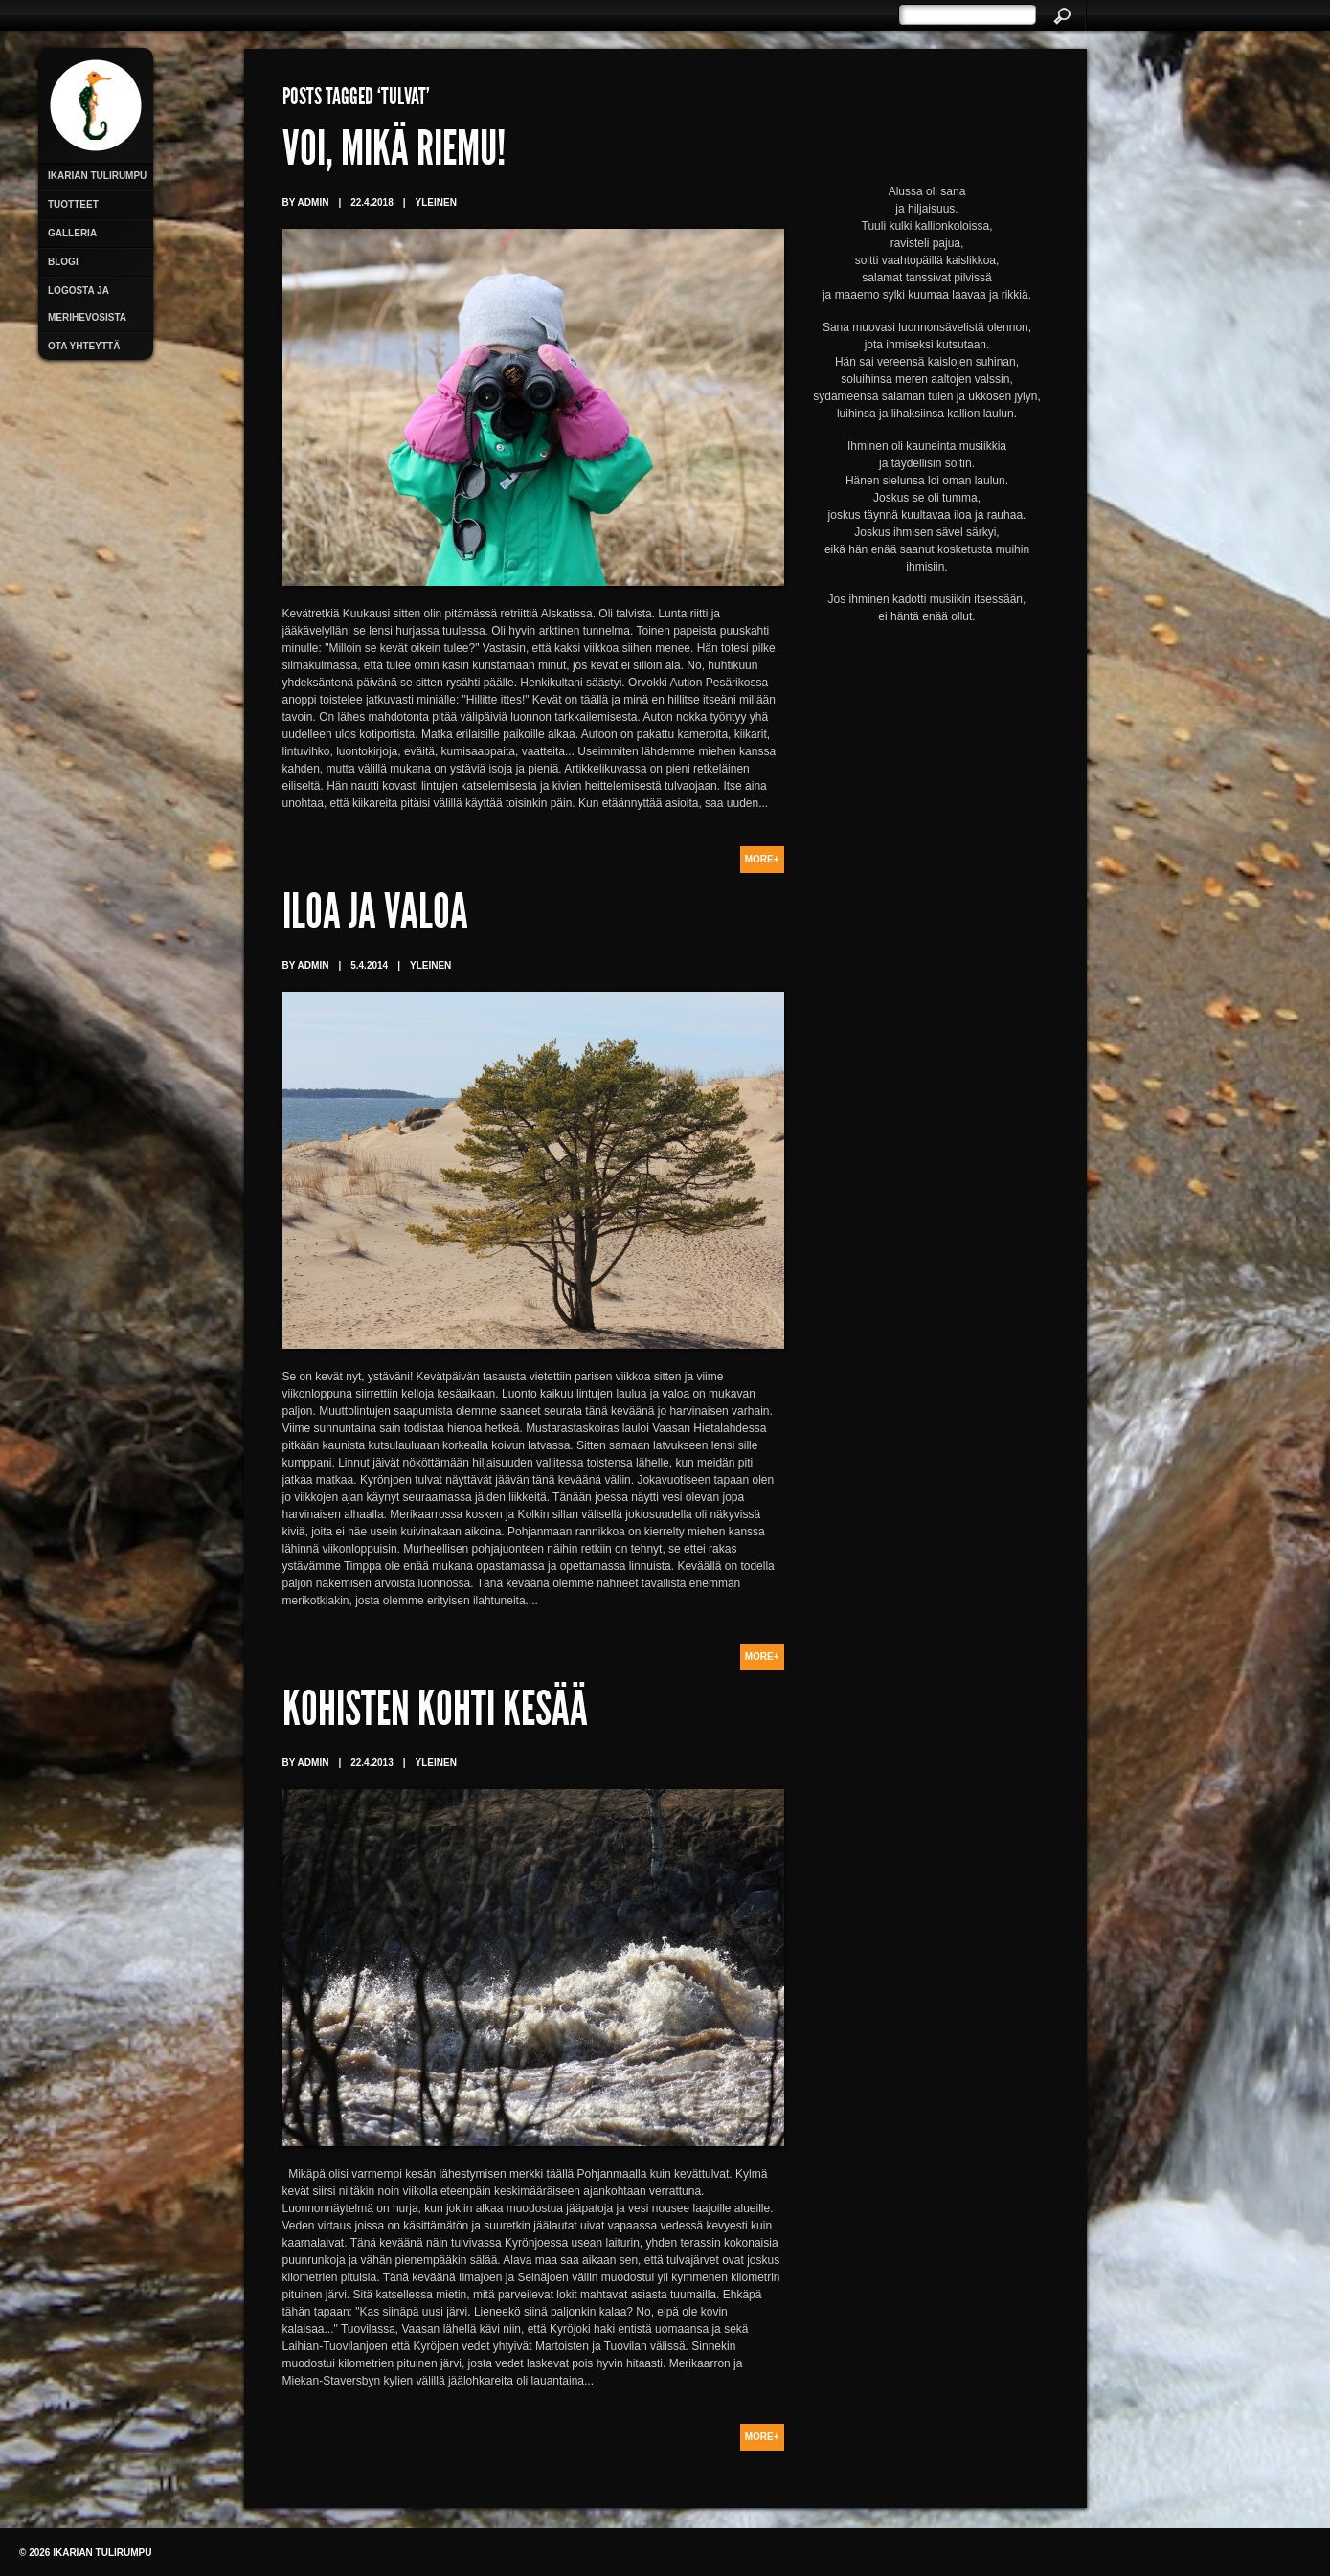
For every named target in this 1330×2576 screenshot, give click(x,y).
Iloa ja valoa (375, 916)
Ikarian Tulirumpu (97, 175)
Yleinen (436, 202)
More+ (762, 859)
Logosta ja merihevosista (87, 304)
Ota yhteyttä (84, 346)
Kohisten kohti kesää (435, 1713)
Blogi (63, 262)
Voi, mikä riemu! (394, 153)
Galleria (72, 233)
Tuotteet (73, 204)
